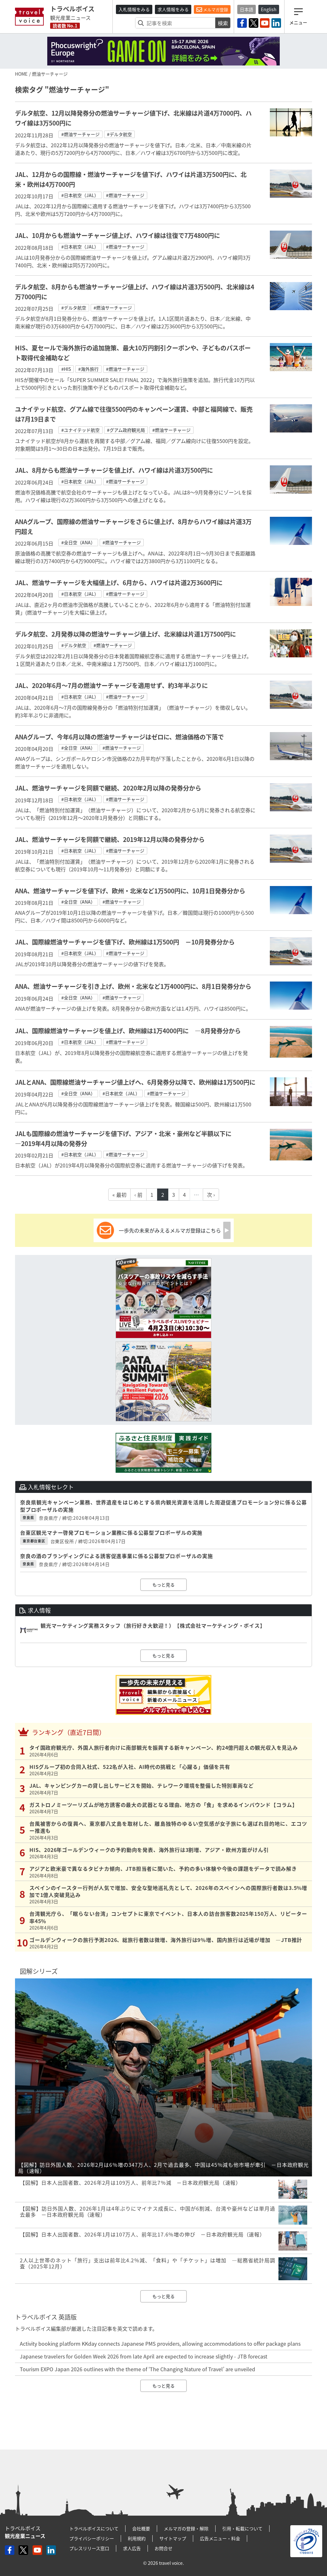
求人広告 (132, 2548)
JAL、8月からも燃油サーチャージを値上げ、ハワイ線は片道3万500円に (114, 470)
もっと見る (163, 1584)
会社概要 (141, 2528)
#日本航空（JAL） (80, 195)
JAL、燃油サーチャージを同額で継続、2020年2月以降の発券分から (108, 788)
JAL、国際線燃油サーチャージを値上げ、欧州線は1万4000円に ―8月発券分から (128, 1030)
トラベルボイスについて (93, 2528)
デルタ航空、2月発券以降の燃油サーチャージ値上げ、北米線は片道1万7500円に (125, 634)
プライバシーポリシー (91, 2538)
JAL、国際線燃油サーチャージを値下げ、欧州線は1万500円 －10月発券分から (125, 941)
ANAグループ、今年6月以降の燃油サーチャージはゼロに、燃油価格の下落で (119, 736)
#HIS (66, 369)
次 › (211, 1194)
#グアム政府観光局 (126, 430)
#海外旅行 (88, 369)
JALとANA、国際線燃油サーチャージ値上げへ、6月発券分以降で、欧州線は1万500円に (135, 1082)
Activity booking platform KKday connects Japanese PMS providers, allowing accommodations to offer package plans (160, 2343)
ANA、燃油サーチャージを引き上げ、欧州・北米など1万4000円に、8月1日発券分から (133, 986)
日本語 (246, 9)
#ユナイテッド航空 (80, 430)
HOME (21, 74)
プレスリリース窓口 (89, 2548)
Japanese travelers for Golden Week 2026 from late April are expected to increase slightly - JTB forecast (143, 2356)
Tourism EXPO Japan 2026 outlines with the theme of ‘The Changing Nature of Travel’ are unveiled (137, 2369)
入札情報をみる (134, 9)
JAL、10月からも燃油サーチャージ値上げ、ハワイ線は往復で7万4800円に (117, 235)
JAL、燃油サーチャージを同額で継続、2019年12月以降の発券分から (110, 839)
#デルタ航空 (119, 134)
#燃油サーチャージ (80, 134)
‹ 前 (138, 1194)
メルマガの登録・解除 (186, 2528)
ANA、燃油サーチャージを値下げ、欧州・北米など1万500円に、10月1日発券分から (130, 890)
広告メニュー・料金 (220, 2538)
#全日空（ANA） (78, 542)
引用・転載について (242, 2528)
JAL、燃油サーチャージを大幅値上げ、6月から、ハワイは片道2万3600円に (119, 582)
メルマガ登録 (212, 9)
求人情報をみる (173, 9)
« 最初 (119, 1194)
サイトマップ (172, 2538)
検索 (223, 23)
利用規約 (137, 2538)
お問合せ (163, 2548)
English (269, 9)
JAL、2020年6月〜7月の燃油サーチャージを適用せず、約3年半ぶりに (111, 685)
